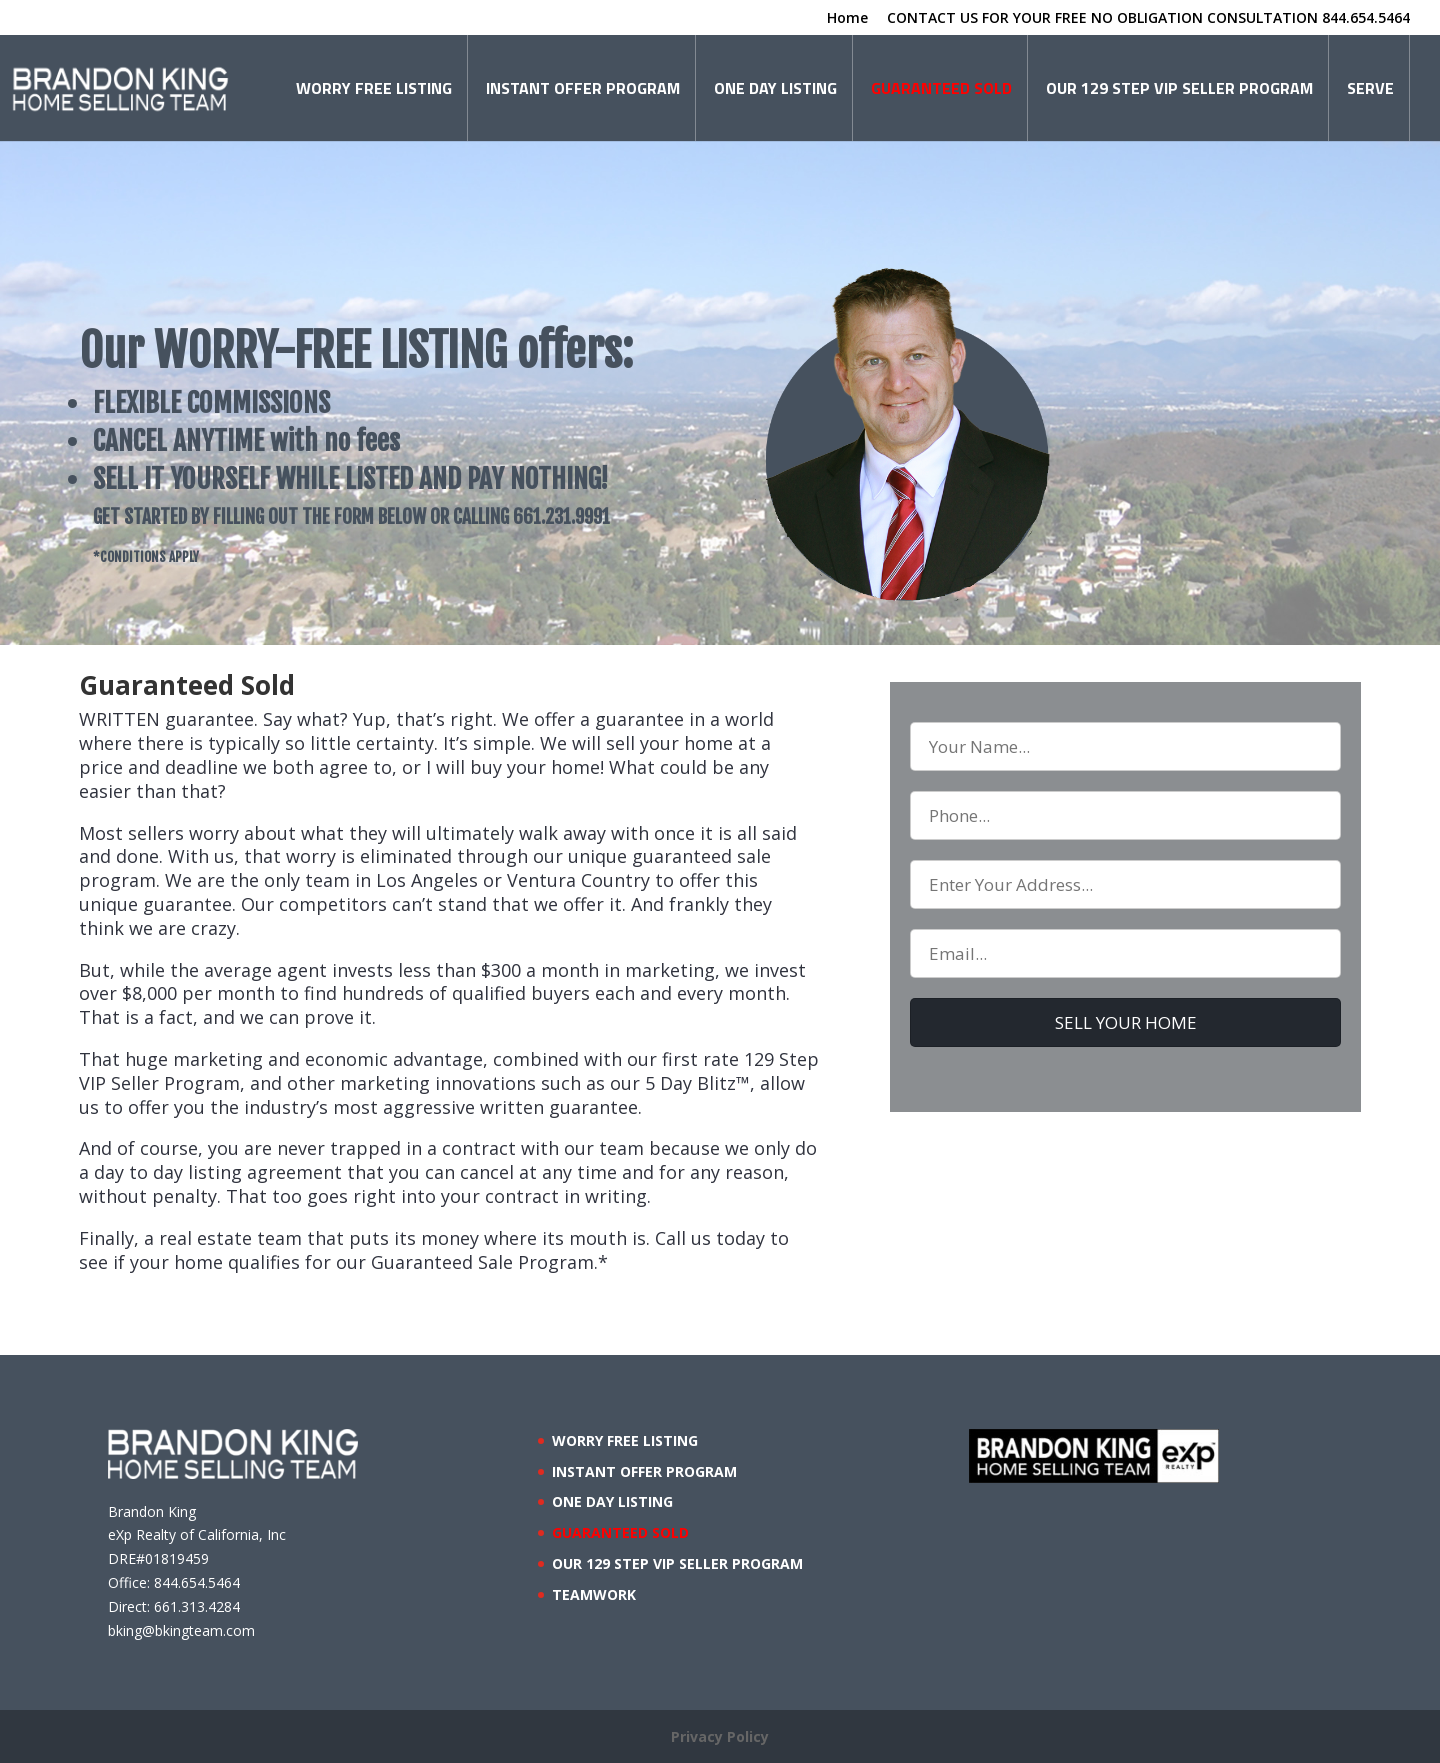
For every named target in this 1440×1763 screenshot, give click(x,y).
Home (847, 19)
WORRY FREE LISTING (374, 88)
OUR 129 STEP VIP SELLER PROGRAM (1179, 88)
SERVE (1370, 88)
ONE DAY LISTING (775, 88)
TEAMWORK (594, 1594)
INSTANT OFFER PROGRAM (583, 88)
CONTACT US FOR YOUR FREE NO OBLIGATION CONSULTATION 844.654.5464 (1148, 19)
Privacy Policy (720, 1736)
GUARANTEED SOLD (941, 88)
